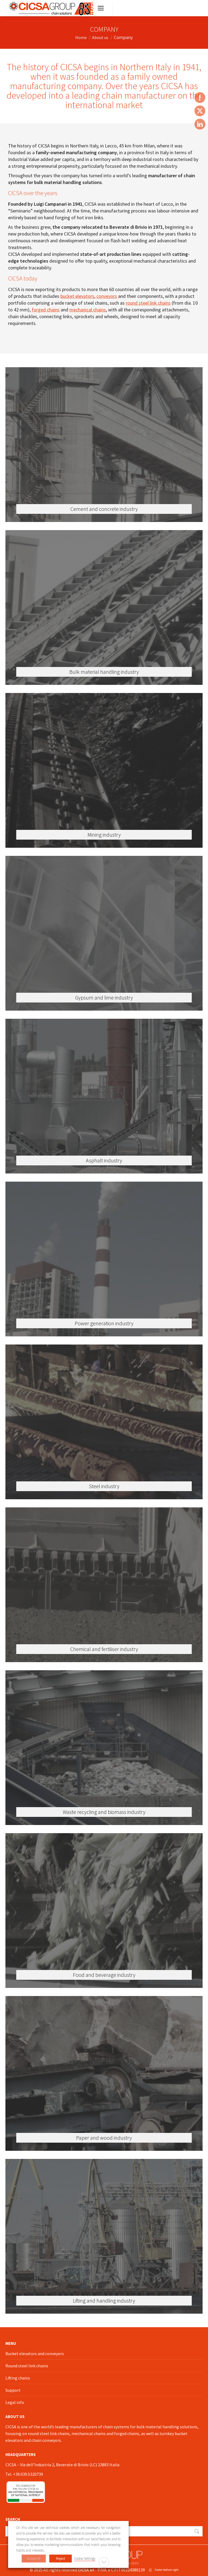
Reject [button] (60, 2558)
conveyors (106, 296)
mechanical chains (87, 310)
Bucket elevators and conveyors (34, 2353)
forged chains (46, 310)
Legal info (14, 2402)
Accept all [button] (33, 2558)
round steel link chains (148, 303)
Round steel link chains (26, 2365)
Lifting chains (17, 2378)
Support (13, 2390)
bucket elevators (77, 296)
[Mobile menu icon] (101, 8)
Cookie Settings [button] (84, 2558)
